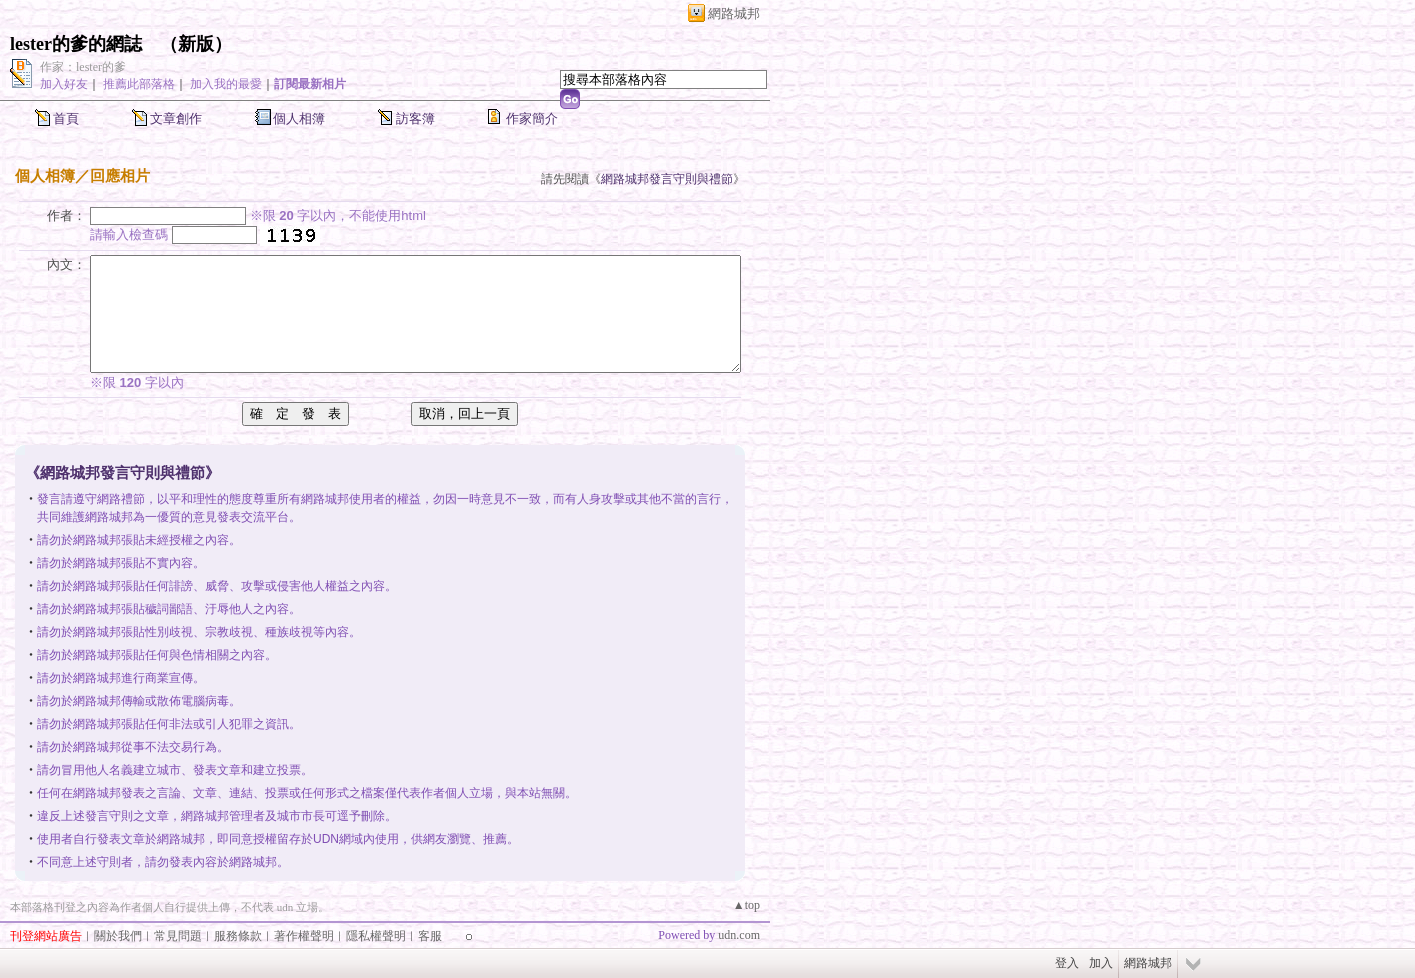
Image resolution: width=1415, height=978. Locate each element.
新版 (196, 44)
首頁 (66, 118)
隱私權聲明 (376, 936)
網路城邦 (734, 13)
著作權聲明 (304, 936)
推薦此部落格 (139, 84)
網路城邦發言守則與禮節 (667, 179)
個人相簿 (299, 118)
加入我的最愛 (226, 84)
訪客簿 (415, 118)
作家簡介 (532, 118)
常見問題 (178, 936)
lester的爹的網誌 (76, 44)
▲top (746, 905)
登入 (1067, 963)
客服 (430, 936)
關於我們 (118, 936)
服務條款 (238, 936)
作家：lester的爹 (83, 67)
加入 (1101, 963)
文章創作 (176, 118)
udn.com (739, 935)
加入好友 (64, 84)
